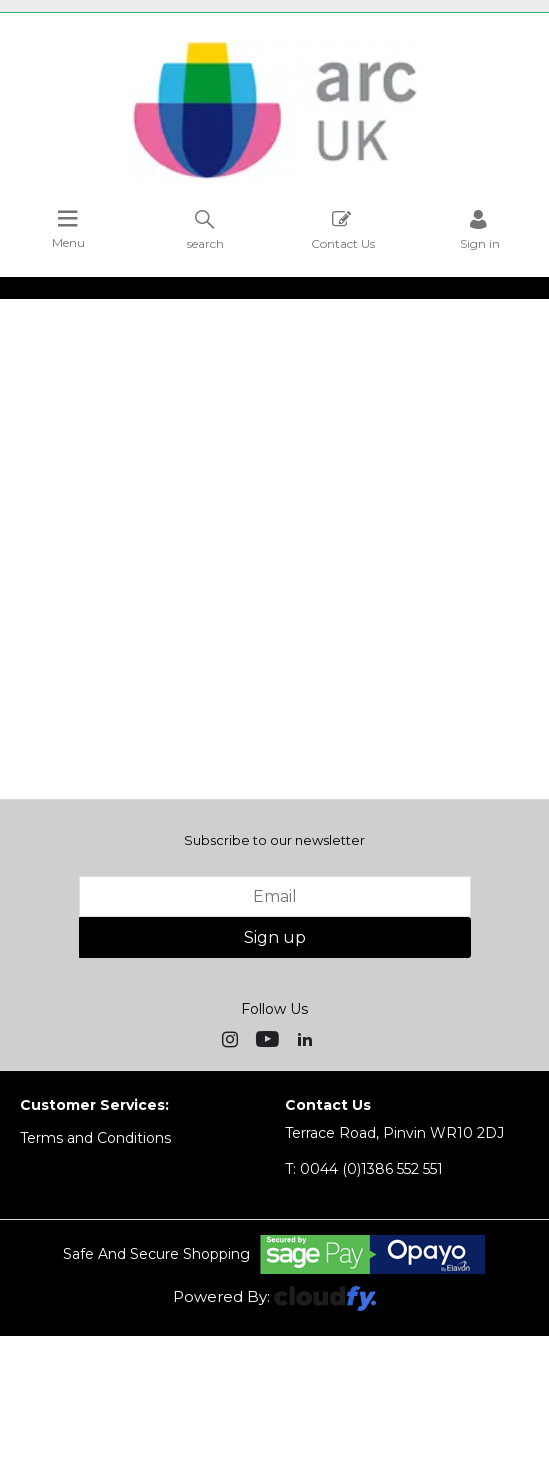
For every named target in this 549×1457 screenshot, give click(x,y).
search (205, 229)
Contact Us (343, 229)
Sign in (480, 229)
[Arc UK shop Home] (275, 178)
